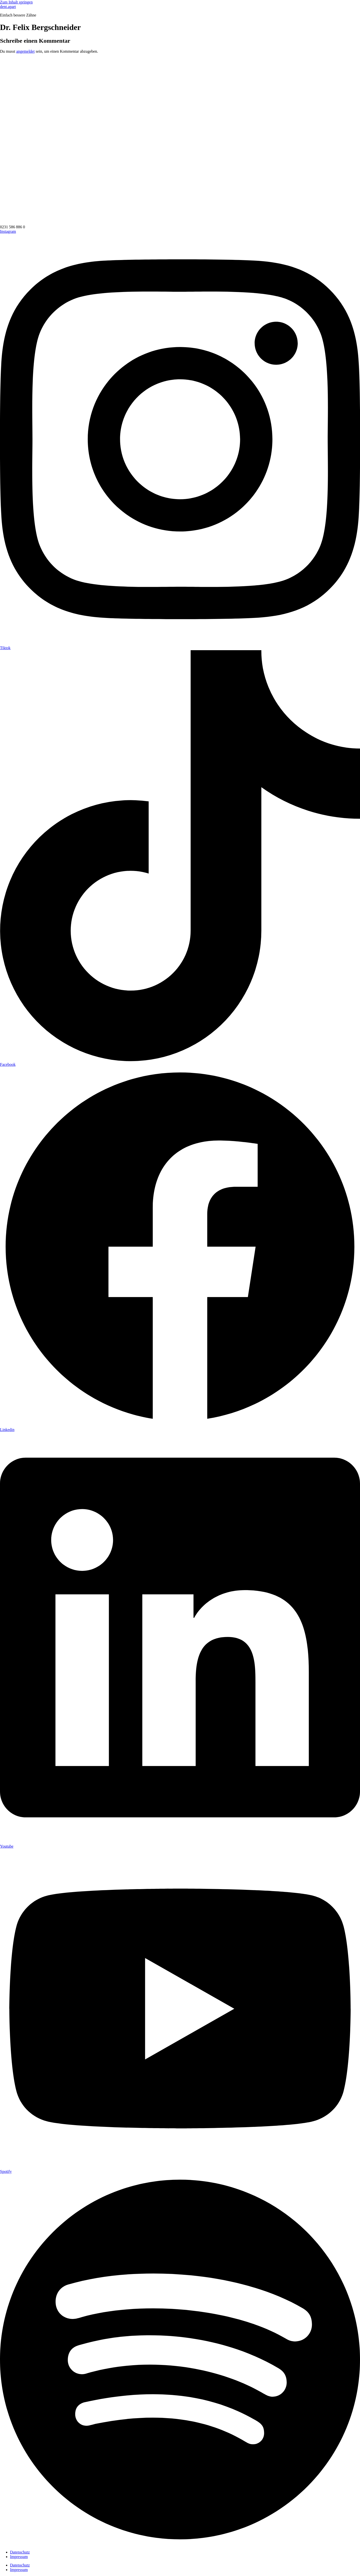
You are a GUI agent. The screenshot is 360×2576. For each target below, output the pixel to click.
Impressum (19, 2557)
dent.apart (8, 6)
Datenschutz (20, 2552)
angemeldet (25, 51)
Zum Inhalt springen (16, 2)
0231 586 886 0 (12, 227)
